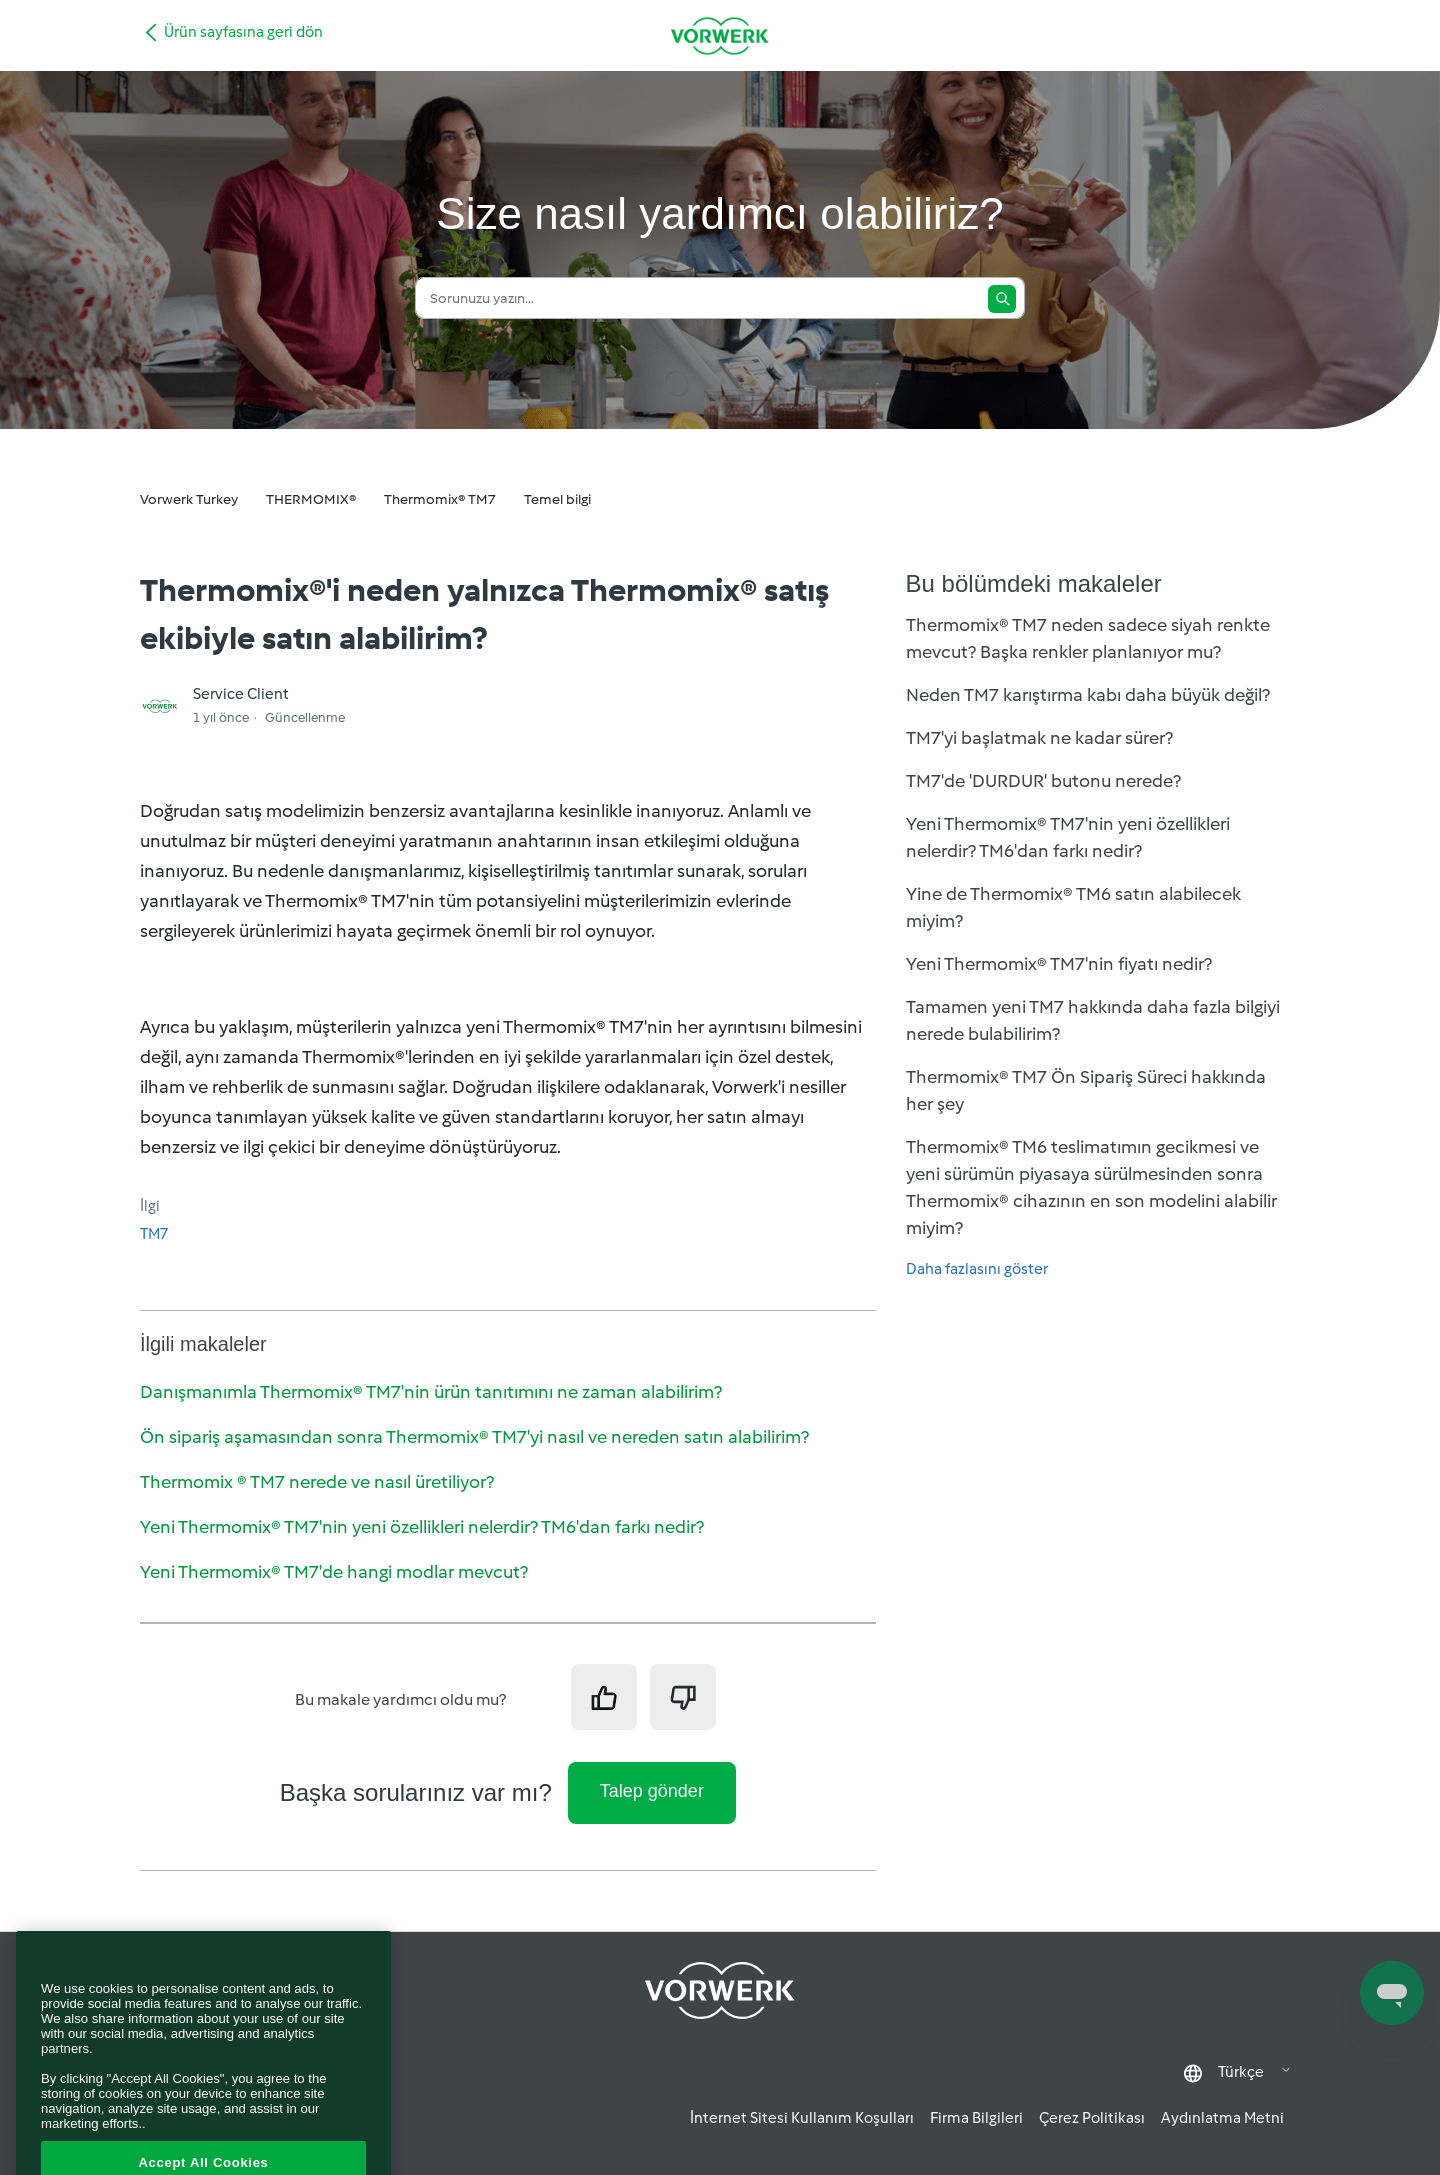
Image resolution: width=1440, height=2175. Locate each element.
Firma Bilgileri (976, 2118)
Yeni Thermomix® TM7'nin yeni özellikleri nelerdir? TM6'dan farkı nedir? (422, 1527)
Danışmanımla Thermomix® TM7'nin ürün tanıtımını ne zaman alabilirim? (431, 1392)
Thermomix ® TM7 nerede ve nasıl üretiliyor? (317, 1482)
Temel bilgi (557, 499)
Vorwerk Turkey (189, 499)
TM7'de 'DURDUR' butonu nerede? (1043, 781)
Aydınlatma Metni (1222, 2118)
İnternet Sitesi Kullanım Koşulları (802, 2118)
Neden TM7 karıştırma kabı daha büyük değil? (1088, 695)
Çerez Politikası (1092, 2118)
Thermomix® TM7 (440, 499)
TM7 (154, 1234)
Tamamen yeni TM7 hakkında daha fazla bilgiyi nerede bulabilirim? (1093, 1020)
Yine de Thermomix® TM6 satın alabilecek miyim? (1073, 907)
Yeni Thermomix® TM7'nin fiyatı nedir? (1059, 964)
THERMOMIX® (311, 499)
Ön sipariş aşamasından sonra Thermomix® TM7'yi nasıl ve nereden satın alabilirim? (474, 1437)
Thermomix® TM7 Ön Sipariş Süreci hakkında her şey (1086, 1090)
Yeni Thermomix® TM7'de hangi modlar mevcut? (334, 1572)
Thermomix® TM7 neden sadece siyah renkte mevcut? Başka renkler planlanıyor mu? (1088, 638)
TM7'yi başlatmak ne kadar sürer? (1039, 738)
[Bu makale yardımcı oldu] (604, 1697)
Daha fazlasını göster (977, 1269)
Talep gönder (652, 1791)
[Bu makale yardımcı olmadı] (683, 1697)
